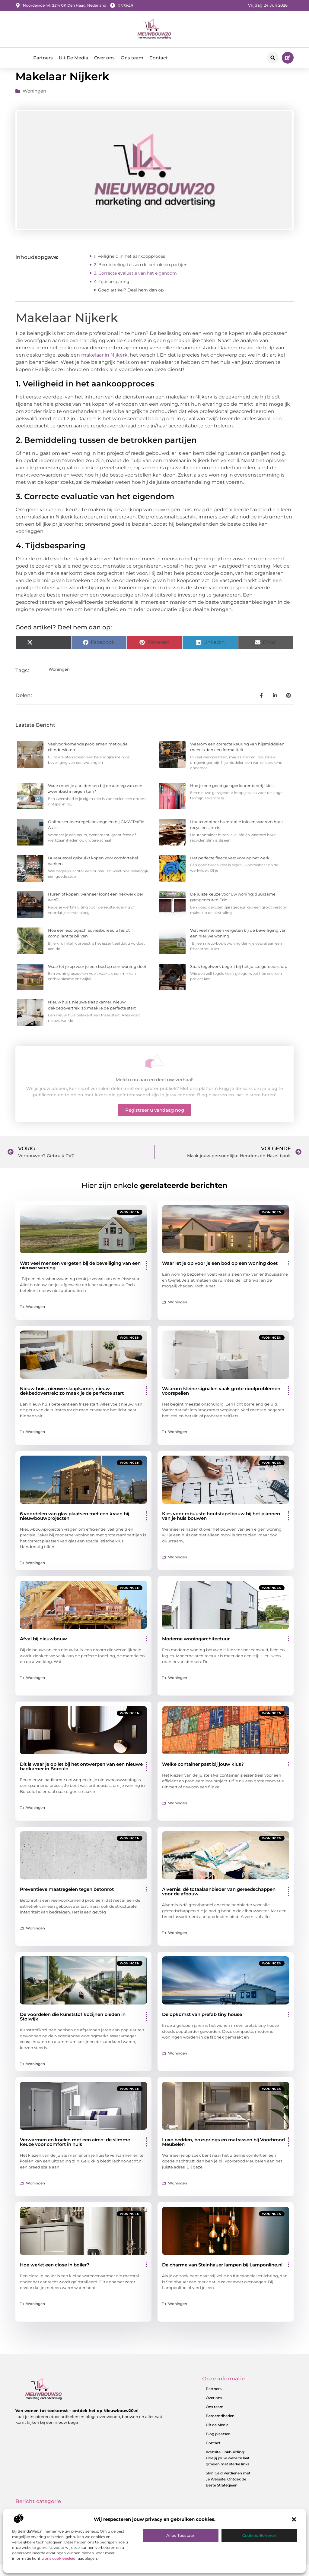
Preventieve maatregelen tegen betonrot (67, 1900)
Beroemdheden (220, 2427)
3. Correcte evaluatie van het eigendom (135, 284)
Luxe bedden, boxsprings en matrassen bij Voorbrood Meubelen (223, 2153)
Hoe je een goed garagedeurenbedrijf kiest (232, 796)
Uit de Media (217, 2436)
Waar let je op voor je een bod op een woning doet (97, 977)
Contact (158, 58)
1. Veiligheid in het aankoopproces (129, 267)
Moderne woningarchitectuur (196, 1650)
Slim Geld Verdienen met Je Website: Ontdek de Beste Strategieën (228, 2490)
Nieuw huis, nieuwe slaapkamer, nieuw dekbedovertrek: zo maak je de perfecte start (72, 1402)
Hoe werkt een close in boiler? (54, 2276)
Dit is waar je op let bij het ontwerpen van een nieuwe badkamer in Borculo (81, 1777)
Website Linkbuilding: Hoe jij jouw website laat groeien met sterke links (228, 2469)
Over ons (104, 58)
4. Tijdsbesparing (111, 292)
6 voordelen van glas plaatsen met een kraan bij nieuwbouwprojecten (74, 1527)
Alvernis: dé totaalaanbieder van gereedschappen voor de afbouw (219, 1902)
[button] (294, 2519)
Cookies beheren (259, 2535)
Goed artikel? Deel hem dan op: (131, 301)
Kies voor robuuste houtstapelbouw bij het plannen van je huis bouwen (221, 1527)
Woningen (34, 102)
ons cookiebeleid (60, 2558)
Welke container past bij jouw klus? (203, 1775)
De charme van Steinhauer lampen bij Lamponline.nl (222, 2276)
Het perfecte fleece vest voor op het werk (229, 869)
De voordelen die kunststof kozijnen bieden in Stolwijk (73, 2028)
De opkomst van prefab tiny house (202, 2025)
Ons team (132, 58)
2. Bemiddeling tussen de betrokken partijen (140, 275)
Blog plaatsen (218, 2445)
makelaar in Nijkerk (104, 366)
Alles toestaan (181, 2535)
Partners (43, 58)
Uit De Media (73, 58)
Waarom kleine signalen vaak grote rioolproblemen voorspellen (221, 1402)
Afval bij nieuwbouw (43, 1650)
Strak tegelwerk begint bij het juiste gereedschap (238, 977)
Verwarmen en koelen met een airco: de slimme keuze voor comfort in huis (75, 2153)
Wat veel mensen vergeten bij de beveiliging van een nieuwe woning (80, 1276)
